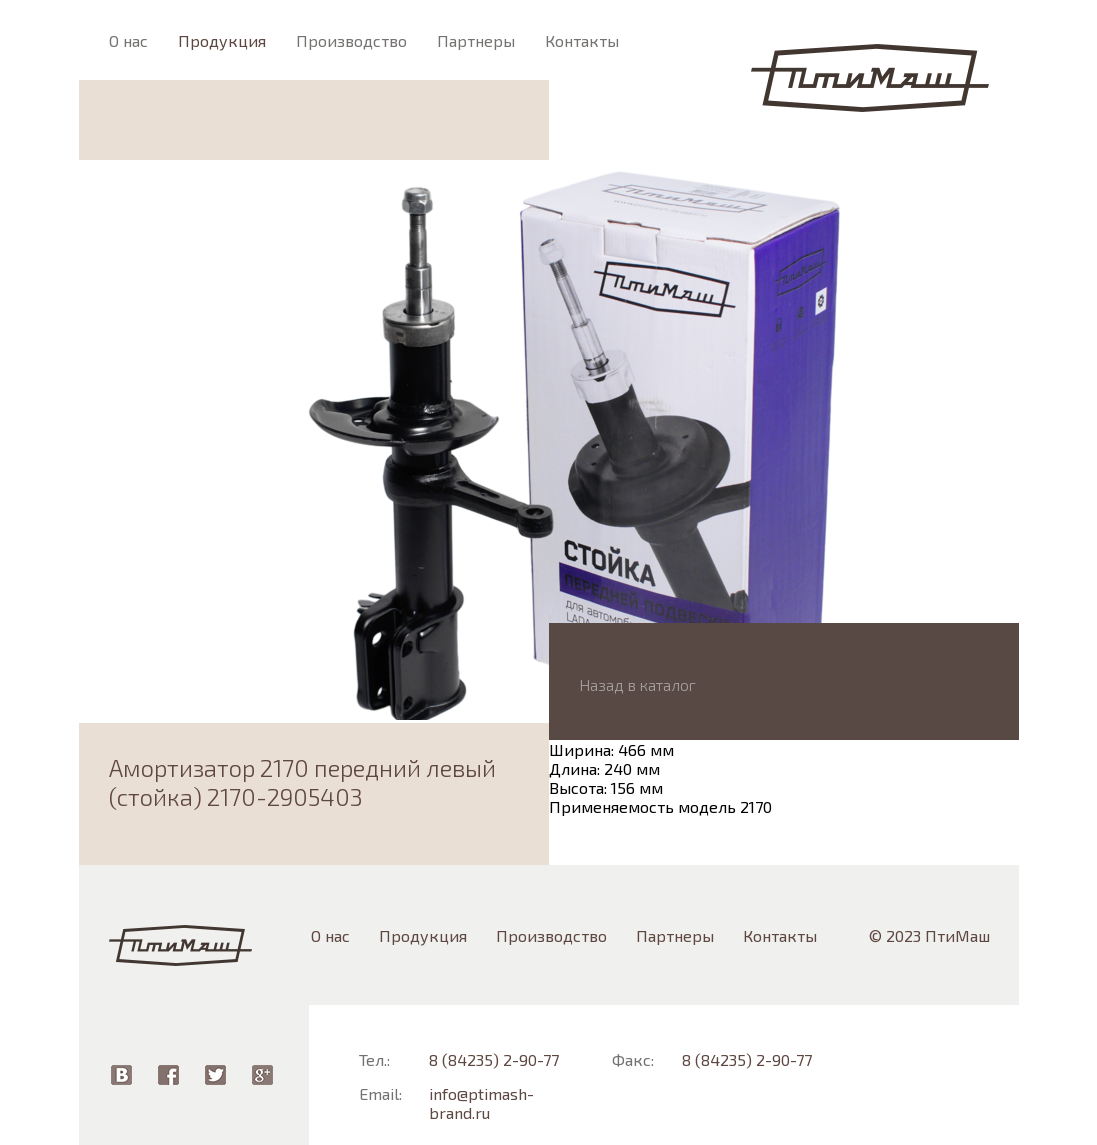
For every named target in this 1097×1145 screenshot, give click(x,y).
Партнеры (476, 40)
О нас (128, 40)
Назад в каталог (637, 684)
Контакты (582, 40)
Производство (351, 40)
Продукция (222, 40)
